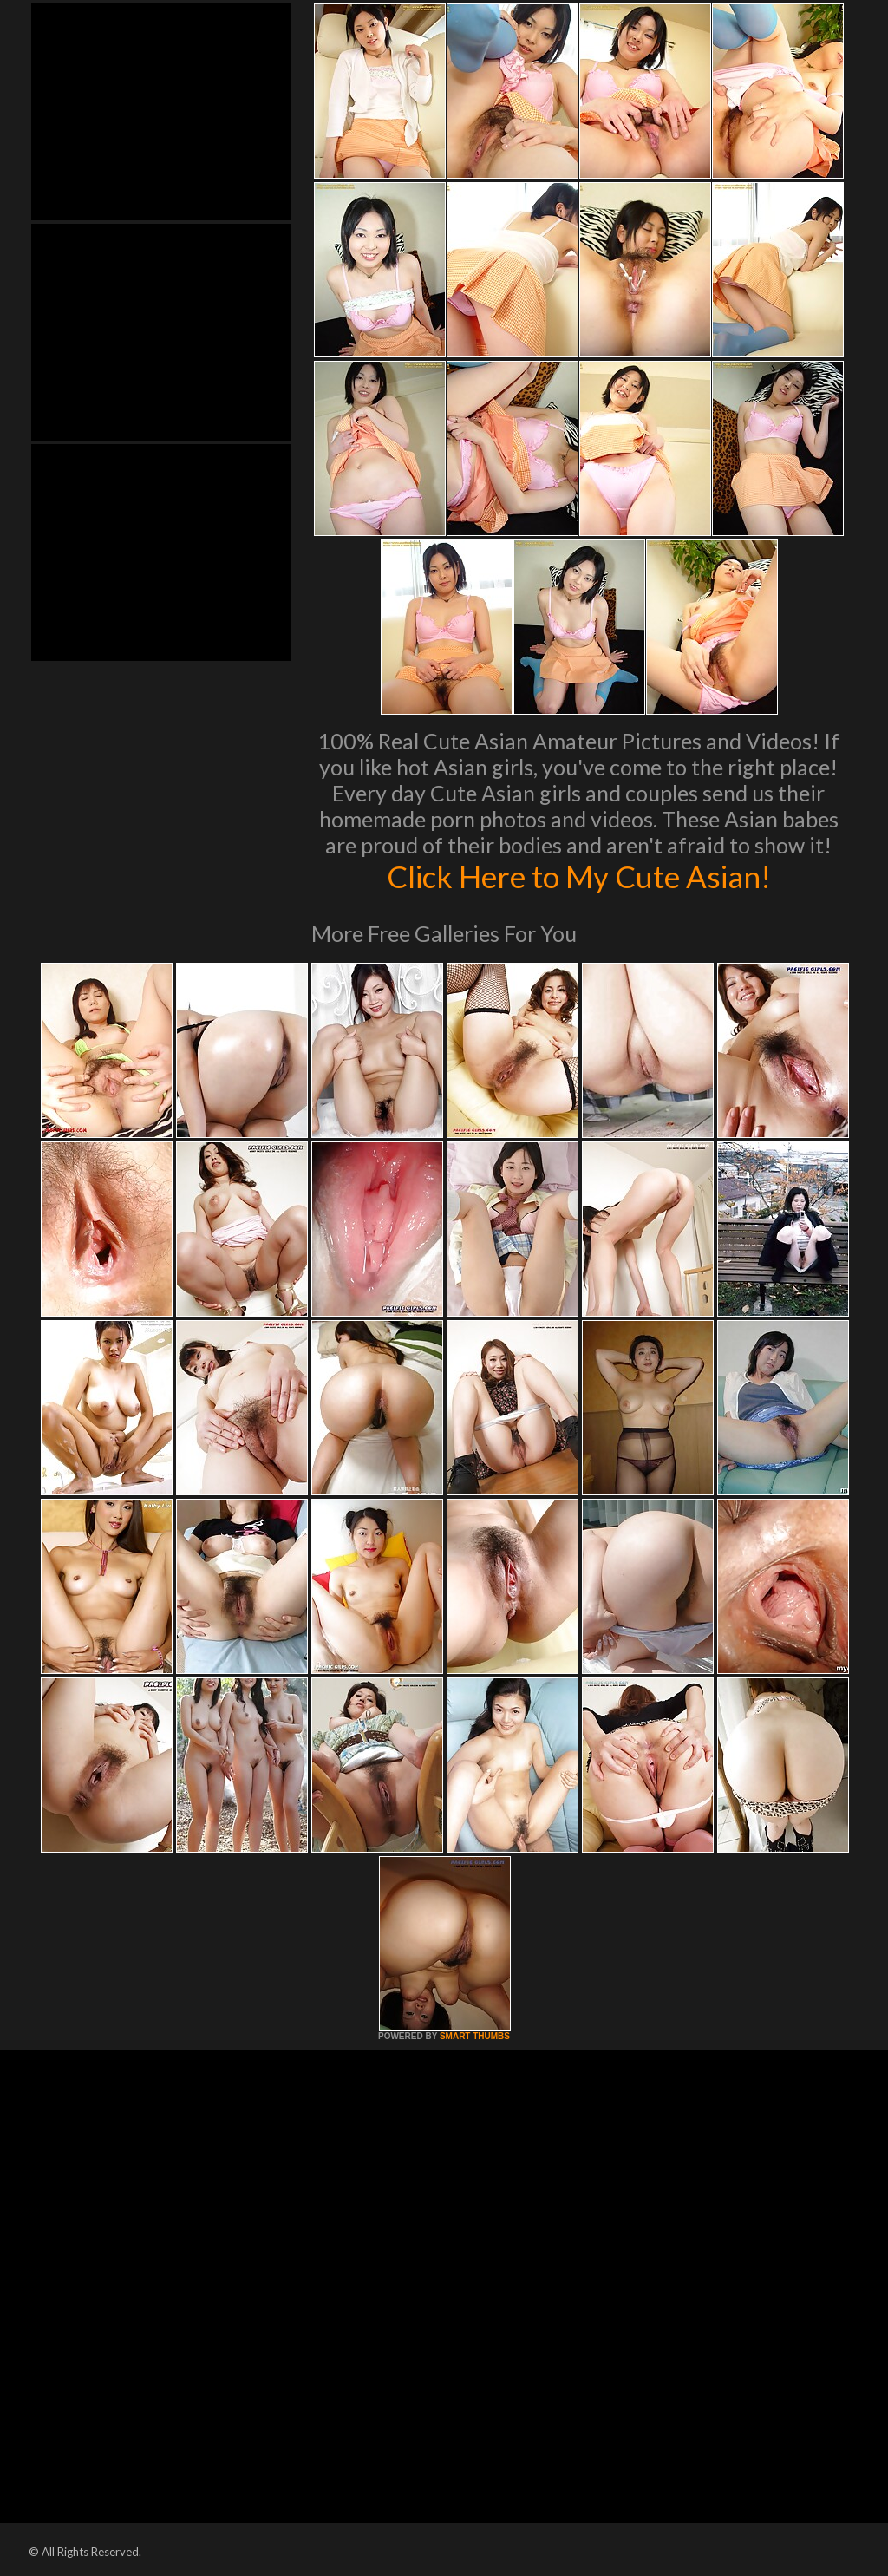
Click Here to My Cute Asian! (579, 876)
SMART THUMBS (475, 2036)
